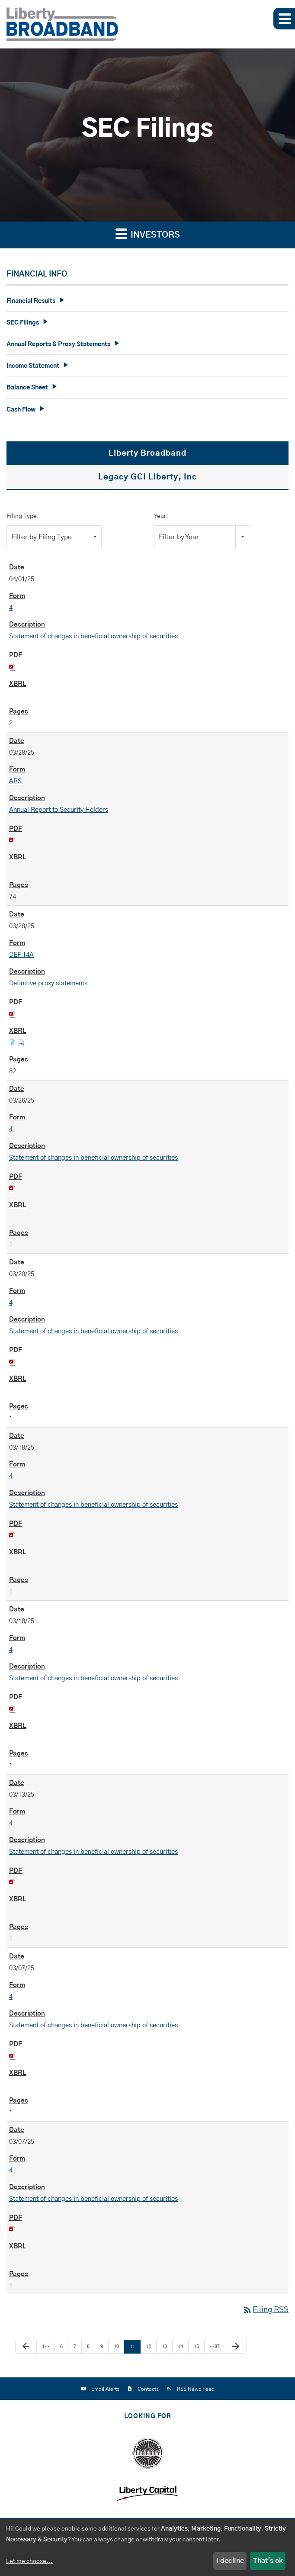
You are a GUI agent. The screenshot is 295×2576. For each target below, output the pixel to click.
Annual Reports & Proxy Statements (58, 344)
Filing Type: (22, 516)
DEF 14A (21, 955)
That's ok (268, 2560)
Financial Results (30, 301)
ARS (15, 781)
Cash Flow (20, 410)
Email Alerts (105, 2389)
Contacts (148, 2389)
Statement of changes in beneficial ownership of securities (93, 636)
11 (132, 2346)
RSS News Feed (196, 2389)
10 (116, 2346)
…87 (215, 2346)
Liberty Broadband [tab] (147, 453)
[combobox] (54, 536)
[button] (284, 18)
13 (164, 2346)
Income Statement (32, 366)
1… (45, 2346)
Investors (147, 233)
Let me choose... (29, 2561)
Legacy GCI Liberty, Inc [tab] (147, 477)
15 (196, 2346)
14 (180, 2346)
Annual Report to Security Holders (58, 810)
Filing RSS (265, 2310)
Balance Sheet (27, 388)
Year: (161, 516)
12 (148, 2346)
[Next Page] (236, 2347)
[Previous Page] (26, 2347)
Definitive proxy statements (48, 983)
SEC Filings (22, 323)
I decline (230, 2560)
